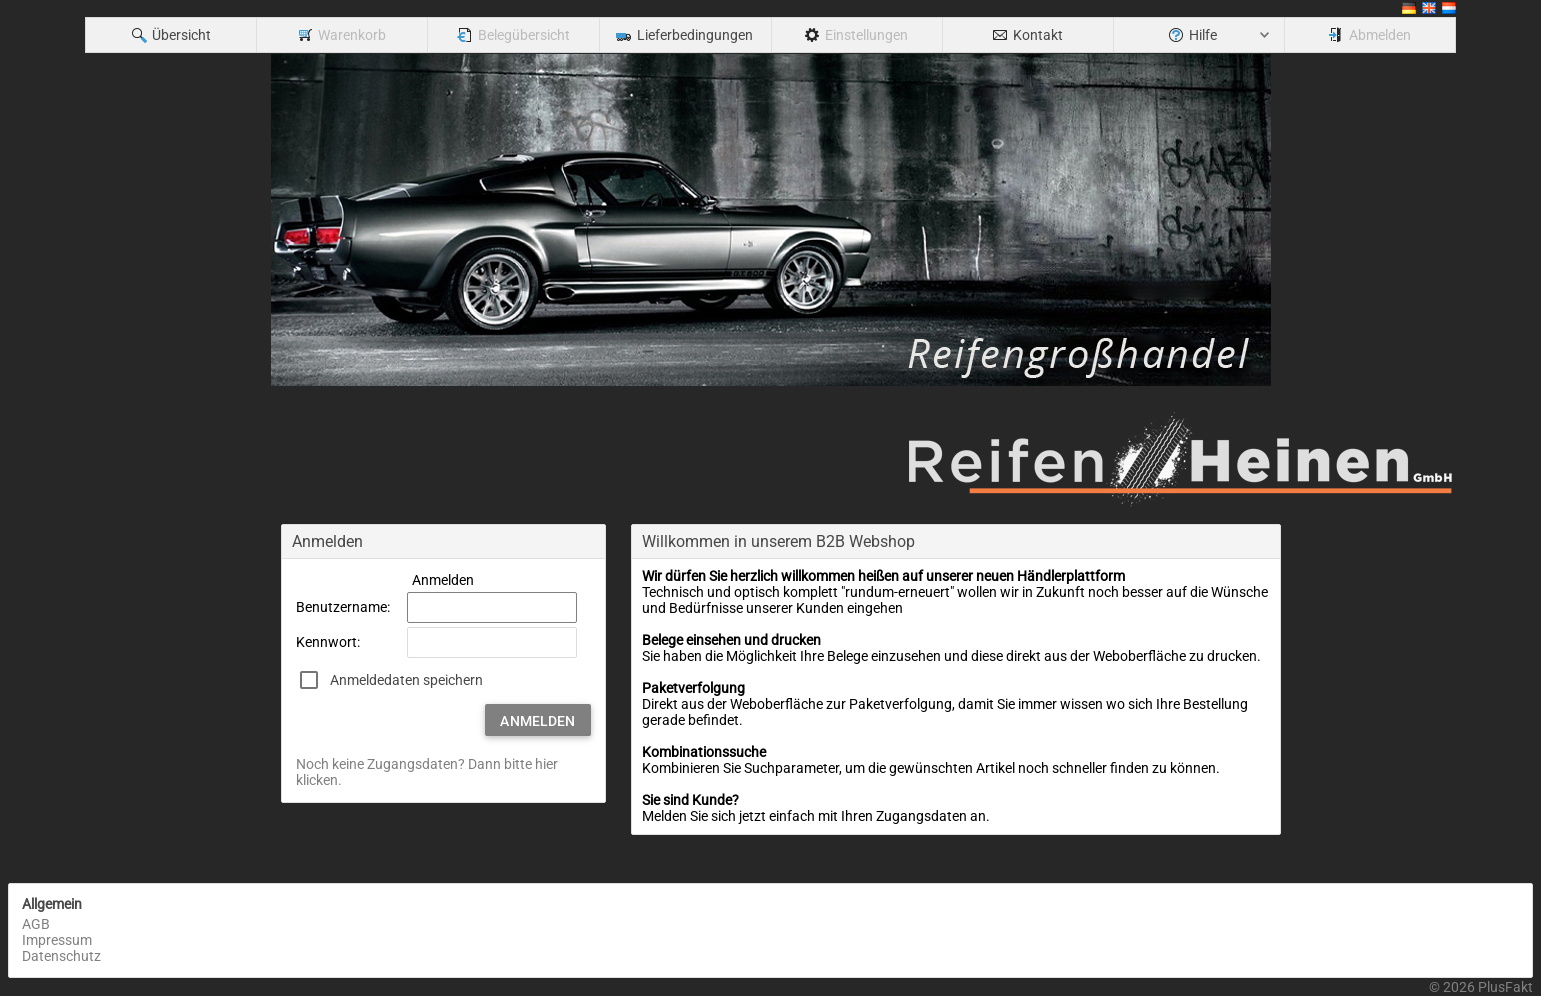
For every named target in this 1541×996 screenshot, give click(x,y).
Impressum (57, 940)
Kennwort (326, 642)
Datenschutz (61, 956)
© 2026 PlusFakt (1481, 987)
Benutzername (341, 607)
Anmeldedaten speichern (406, 680)
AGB (36, 924)
